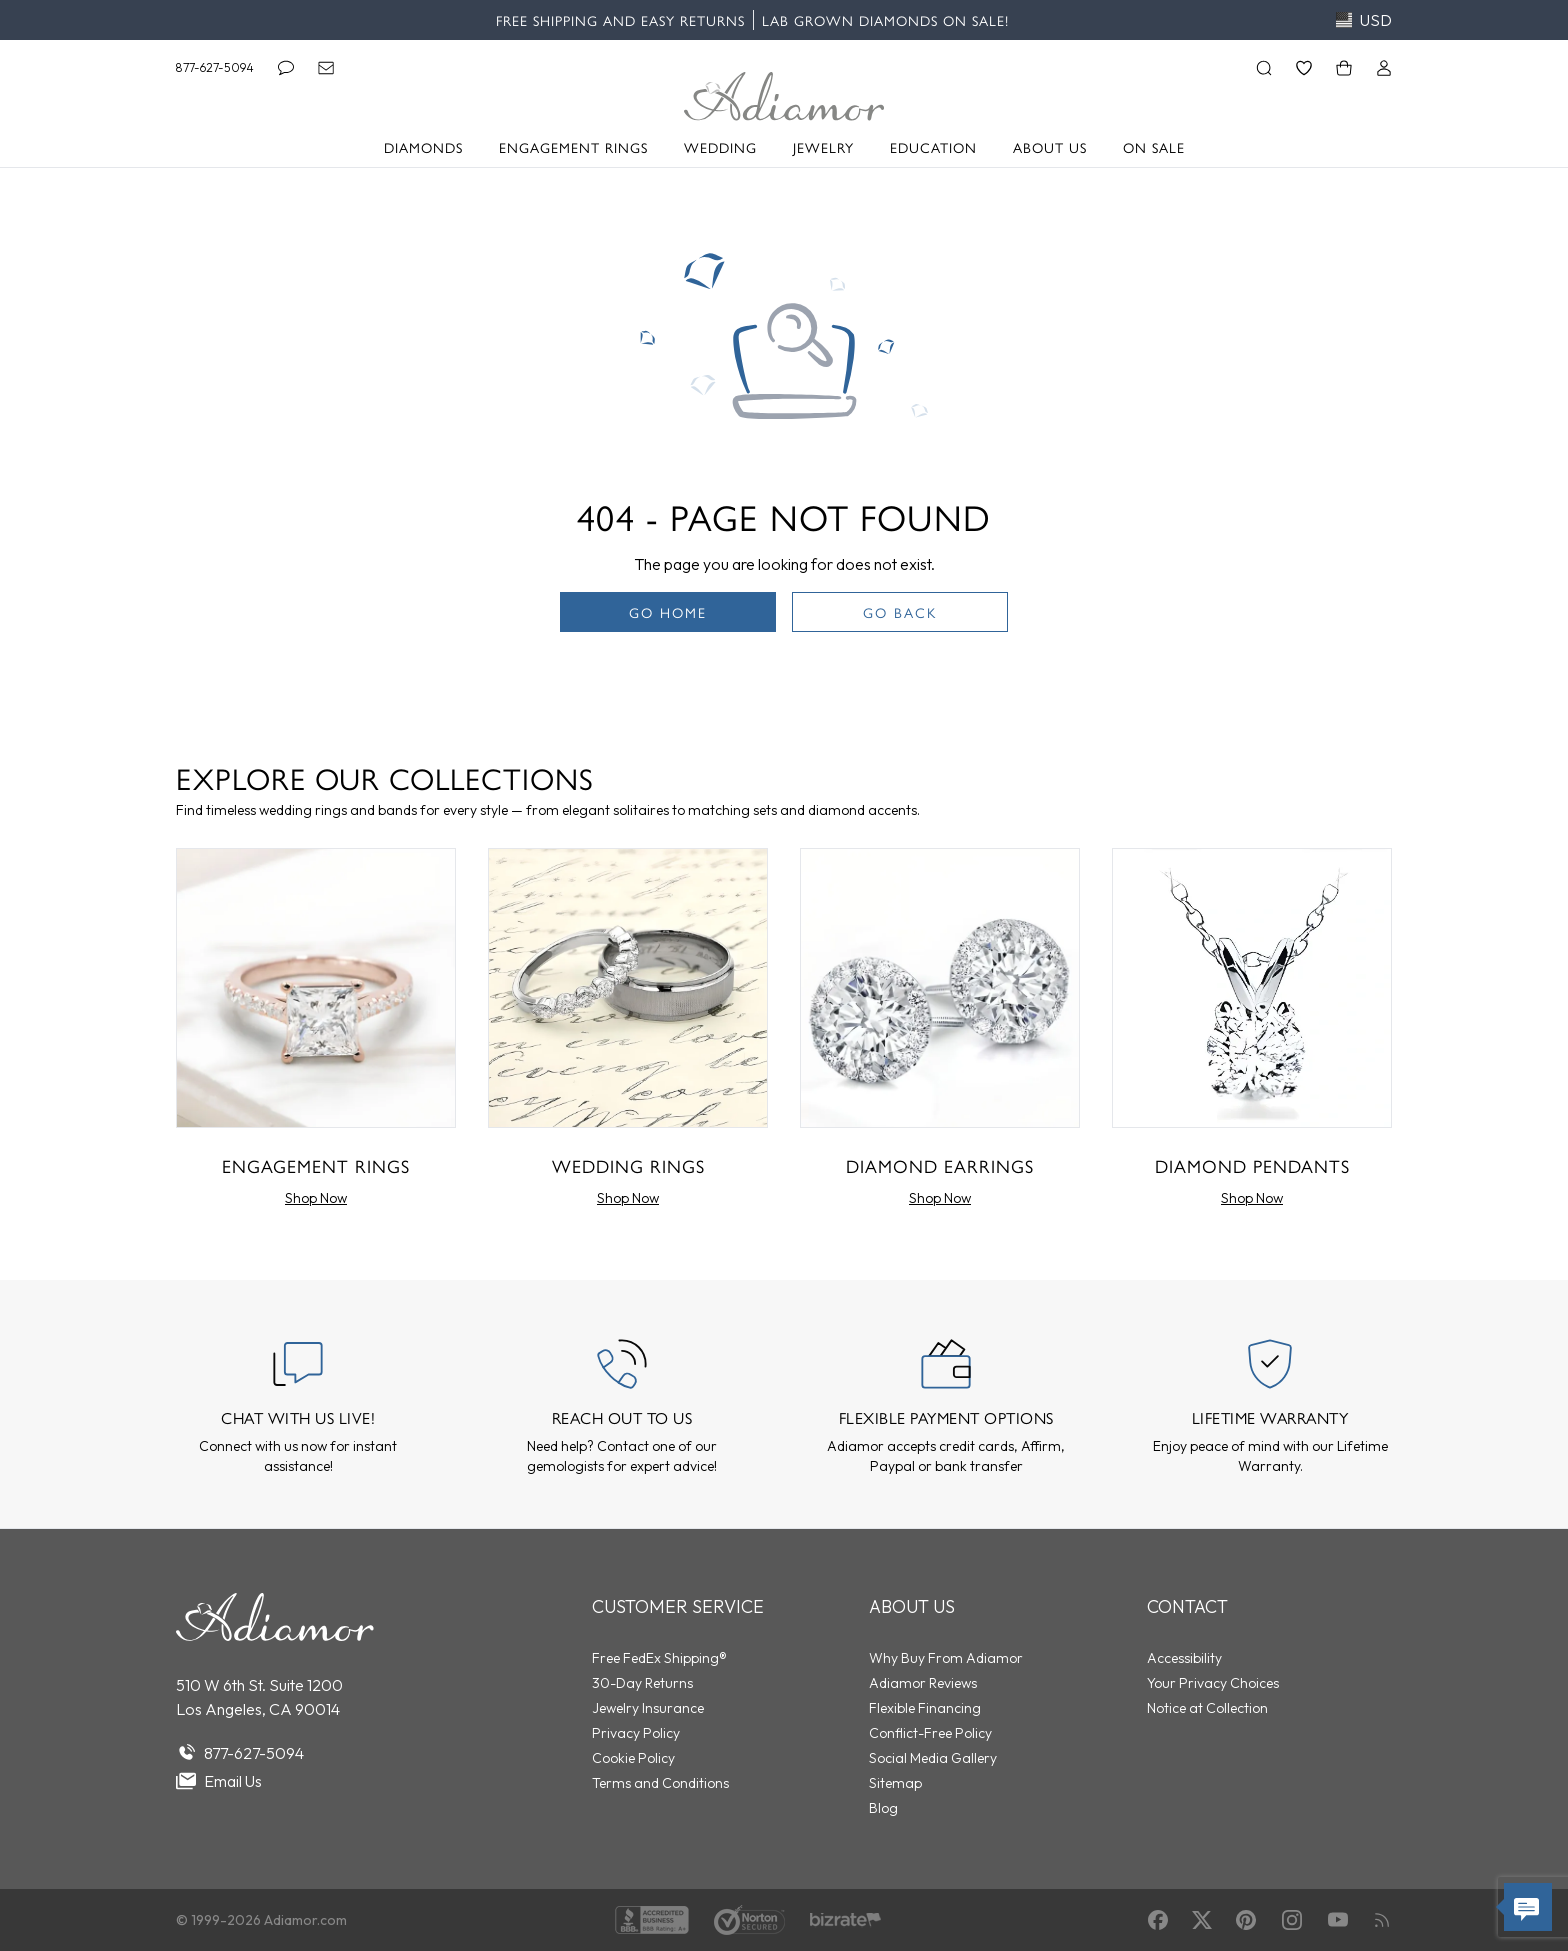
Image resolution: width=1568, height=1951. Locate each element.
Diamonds (423, 147)
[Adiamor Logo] (784, 96)
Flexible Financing (925, 1708)
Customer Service (678, 1606)
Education (933, 147)
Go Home (668, 612)
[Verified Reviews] (845, 1920)
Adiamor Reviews (923, 1683)
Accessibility (1184, 1658)
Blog (883, 1808)
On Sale (1154, 147)
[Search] (1264, 68)
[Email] (326, 68)
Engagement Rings (573, 147)
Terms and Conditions (660, 1783)
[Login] (1384, 68)
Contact (1187, 1606)
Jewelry (823, 147)
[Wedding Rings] (628, 1032)
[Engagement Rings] (316, 1032)
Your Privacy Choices (1213, 1683)
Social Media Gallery (933, 1758)
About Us (1050, 147)
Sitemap (895, 1783)
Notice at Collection (1207, 1708)
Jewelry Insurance (648, 1708)
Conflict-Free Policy (930, 1733)
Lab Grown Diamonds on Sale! (885, 20)
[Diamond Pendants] (1252, 1032)
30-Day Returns (642, 1683)
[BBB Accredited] (652, 1920)
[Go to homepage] (275, 1617)
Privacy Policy (636, 1733)
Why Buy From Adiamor (946, 1658)
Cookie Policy (633, 1758)
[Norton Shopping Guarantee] (749, 1920)
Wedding (720, 147)
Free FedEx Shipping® (659, 1658)
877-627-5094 (215, 67)
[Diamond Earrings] (940, 1032)
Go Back (900, 612)
